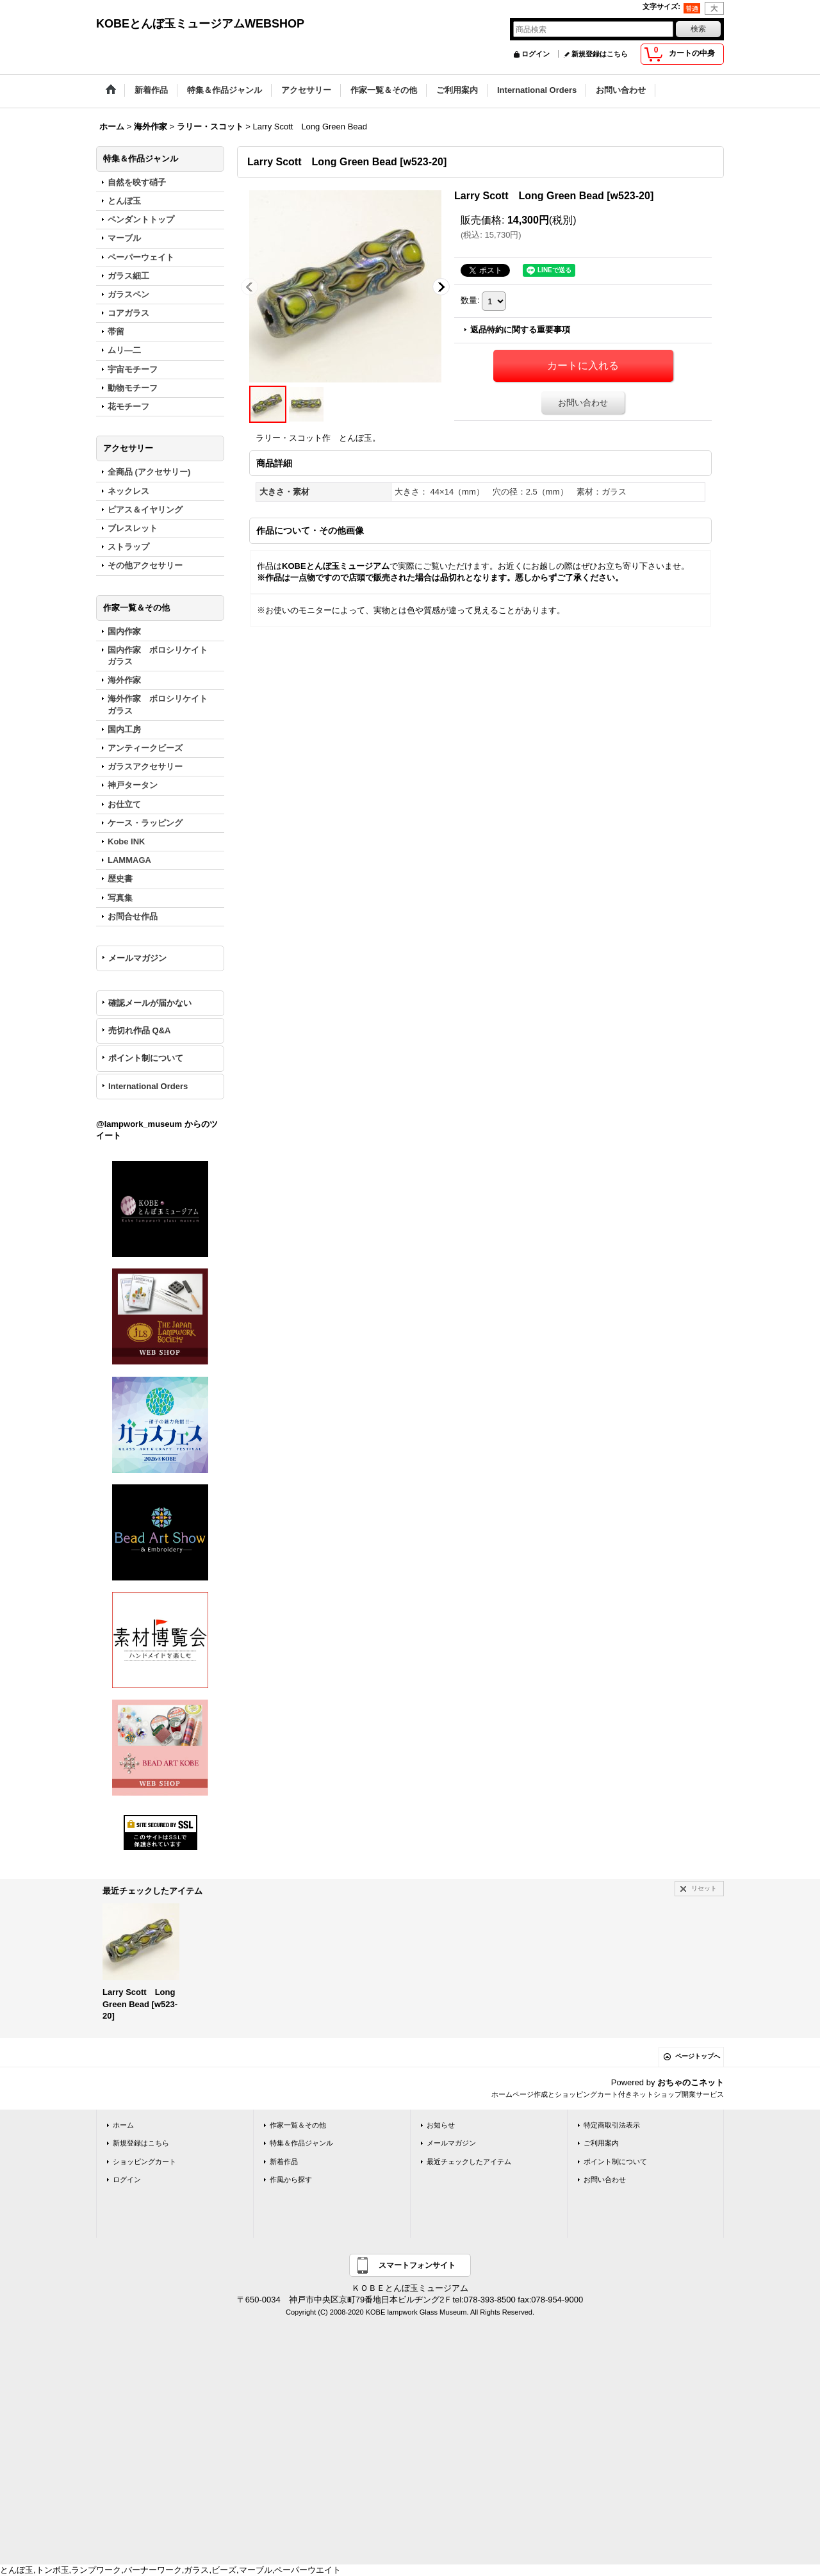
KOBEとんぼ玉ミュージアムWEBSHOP (200, 23)
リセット (704, 1888)
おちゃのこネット (690, 2082)
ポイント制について (145, 1058)
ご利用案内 (601, 2143)
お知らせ (441, 2125)
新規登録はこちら (599, 54)
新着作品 (284, 2161)
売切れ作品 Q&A (139, 1030)
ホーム (123, 2125)
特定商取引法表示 (612, 2125)
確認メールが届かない (150, 1003)
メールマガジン (137, 958)
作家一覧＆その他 (298, 2125)
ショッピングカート (144, 2161)
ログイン (535, 54)
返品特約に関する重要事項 (520, 329)
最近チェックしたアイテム (469, 2161)
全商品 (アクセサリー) (149, 472)
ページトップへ (697, 2056)
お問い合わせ (583, 402)
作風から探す (291, 2179)
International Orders (148, 1086)
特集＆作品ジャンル (301, 2143)
